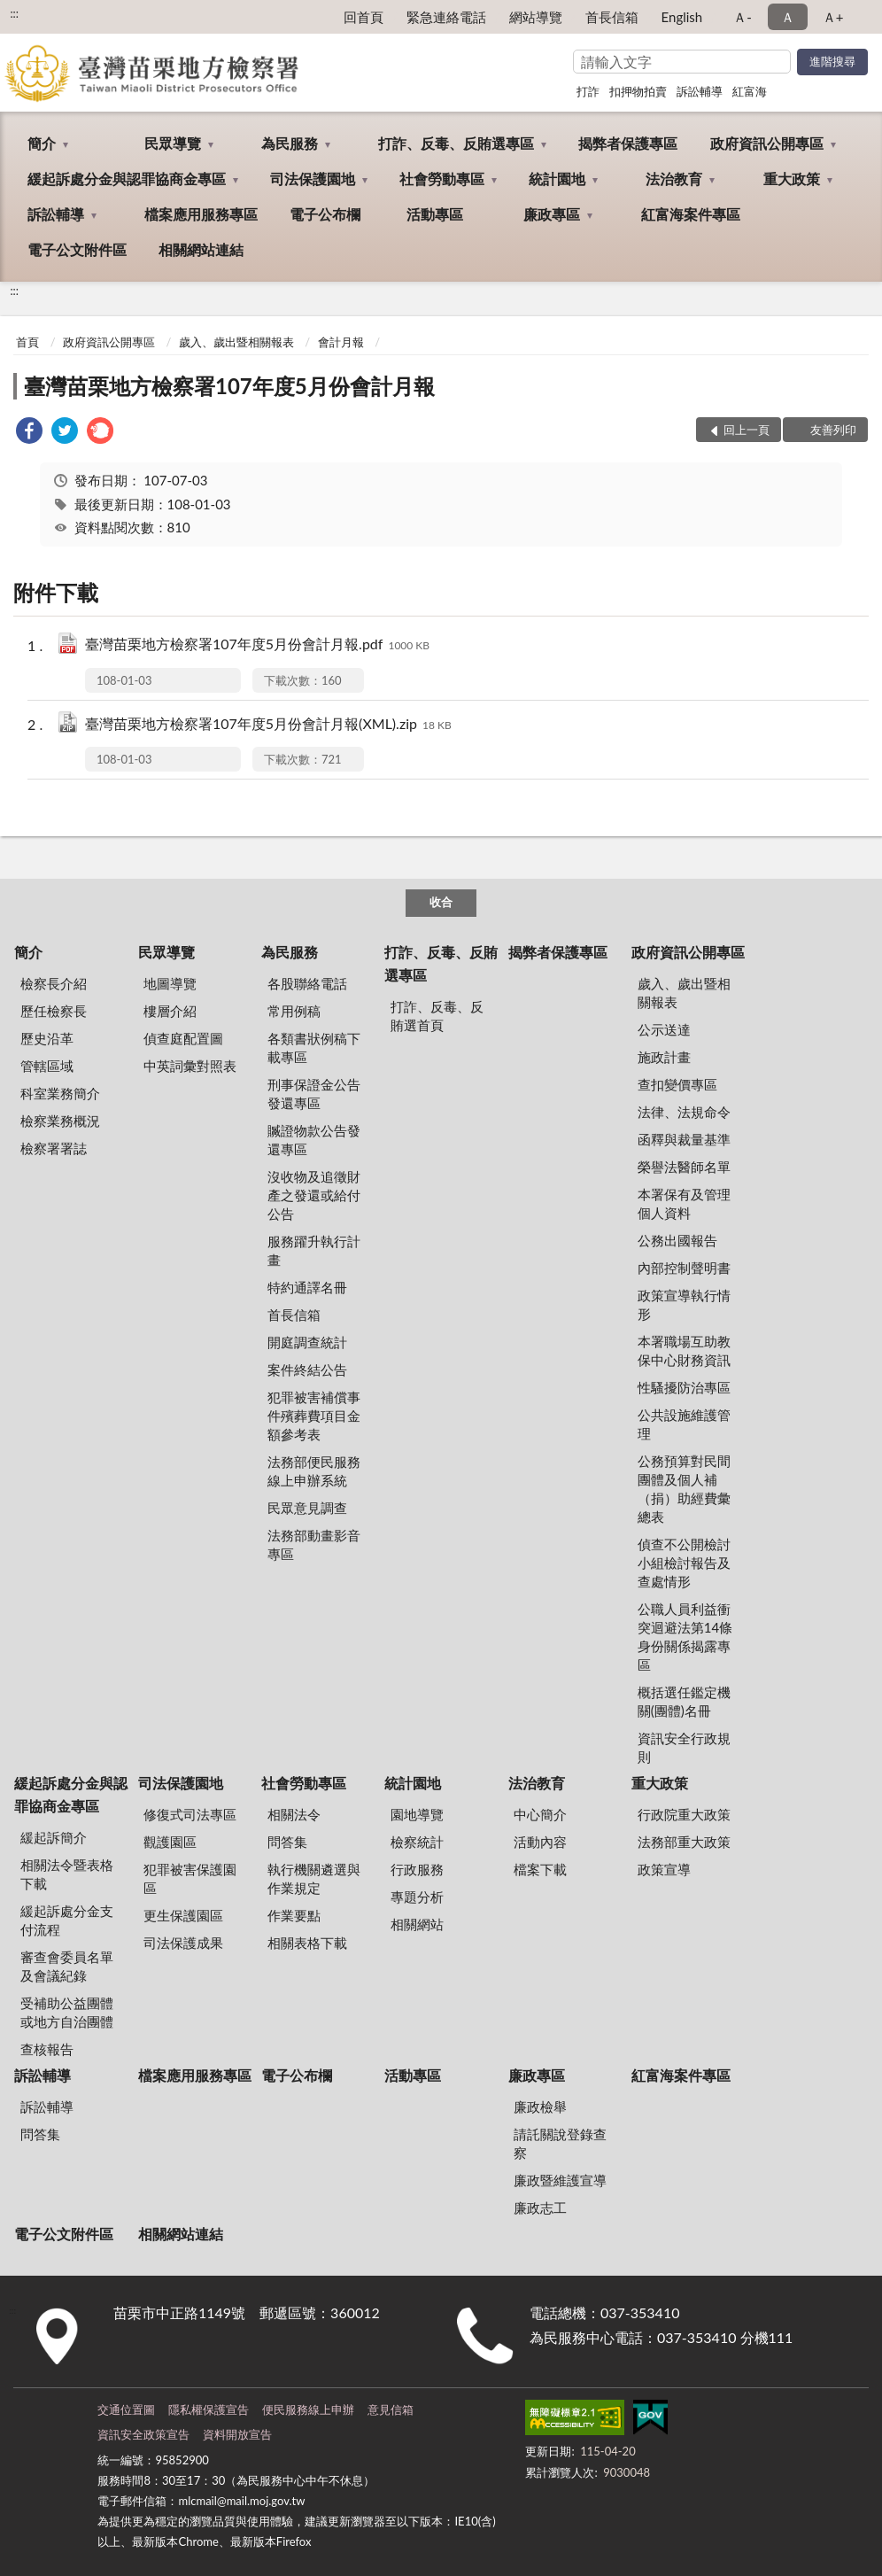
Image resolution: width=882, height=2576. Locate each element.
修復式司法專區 (189, 1814)
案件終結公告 (307, 1369)
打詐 (588, 91)
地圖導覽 (170, 983)
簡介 (41, 143)
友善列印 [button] (833, 430)
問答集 (287, 1842)
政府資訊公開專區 (767, 143)
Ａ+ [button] (833, 17)
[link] (29, 432)
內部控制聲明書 (684, 1268)
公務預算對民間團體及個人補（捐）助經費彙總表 (684, 1489)
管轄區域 (47, 1066)
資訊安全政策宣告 (143, 2434)
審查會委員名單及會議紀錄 (66, 1966)
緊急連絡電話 (446, 17)
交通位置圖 (126, 2409)
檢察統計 (417, 1842)
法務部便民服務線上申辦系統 (313, 1471)
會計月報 (341, 342)
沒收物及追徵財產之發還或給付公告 (313, 1195)
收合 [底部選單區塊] (441, 902)
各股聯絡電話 (307, 983)
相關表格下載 (307, 1943)
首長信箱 (611, 17)
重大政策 (791, 178)
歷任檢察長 (53, 1011)
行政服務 (417, 1869)
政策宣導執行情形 (684, 1304)
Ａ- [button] (742, 17)
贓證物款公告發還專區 (313, 1139)
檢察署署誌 (53, 1148)
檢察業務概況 (60, 1121)
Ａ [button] (787, 17)
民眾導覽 (172, 143)
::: (14, 13)
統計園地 (557, 178)
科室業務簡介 (60, 1093)
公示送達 (664, 1029)
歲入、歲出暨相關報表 (236, 342)
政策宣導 (664, 1869)
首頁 (27, 342)
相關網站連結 (201, 249)
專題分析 (417, 1897)
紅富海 (749, 91)
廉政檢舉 (540, 2106)
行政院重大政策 (684, 1814)
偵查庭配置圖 (183, 1038)
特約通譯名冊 (307, 1287)
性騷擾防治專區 (684, 1387)
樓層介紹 (170, 1011)
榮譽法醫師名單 (684, 1167)
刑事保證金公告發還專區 (313, 1093)
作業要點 (294, 1915)
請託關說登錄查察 (560, 2143)
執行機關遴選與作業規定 (313, 1878)
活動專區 (434, 214)
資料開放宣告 (237, 2434)
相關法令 (294, 1814)
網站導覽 (535, 17)
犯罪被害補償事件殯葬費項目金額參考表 (313, 1415)
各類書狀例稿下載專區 (313, 1047)
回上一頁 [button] (746, 430)
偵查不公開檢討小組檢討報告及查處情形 (684, 1562)
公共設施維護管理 (684, 1424)
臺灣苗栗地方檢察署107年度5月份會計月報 (229, 386)
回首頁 (363, 17)
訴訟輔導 (700, 91)
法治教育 (674, 178)
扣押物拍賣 (638, 91)
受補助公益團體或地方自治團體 (66, 2012)
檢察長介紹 (53, 983)
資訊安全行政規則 (684, 1747)
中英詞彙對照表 (189, 1066)
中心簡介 (540, 1814)
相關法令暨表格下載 (66, 1874)
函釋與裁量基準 (684, 1139)
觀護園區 (170, 1842)
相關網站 (417, 1924)
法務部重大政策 (684, 1842)
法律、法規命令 (684, 1112)
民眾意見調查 (307, 1508)
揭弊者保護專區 (627, 143)
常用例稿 (294, 1011)
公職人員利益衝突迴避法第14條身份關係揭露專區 (685, 1636)
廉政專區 (551, 214)
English (682, 17)
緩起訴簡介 (53, 1837)
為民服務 (289, 143)
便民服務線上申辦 (308, 2409)
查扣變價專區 (677, 1084)
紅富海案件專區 (690, 214)
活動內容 (540, 1842)
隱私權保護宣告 (208, 2409)
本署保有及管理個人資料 (684, 1203)
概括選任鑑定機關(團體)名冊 (684, 1701)
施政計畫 (664, 1057)
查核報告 (47, 2049)
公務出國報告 (677, 1240)
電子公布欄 (325, 214)
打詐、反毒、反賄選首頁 (437, 1015)
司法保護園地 (312, 178)
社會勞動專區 (441, 178)
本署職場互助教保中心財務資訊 (684, 1350)
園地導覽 (417, 1814)
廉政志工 (540, 2207)
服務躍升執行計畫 (313, 1250)
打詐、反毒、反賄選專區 (456, 143)
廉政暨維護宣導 (560, 2180)
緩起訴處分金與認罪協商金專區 (126, 178)
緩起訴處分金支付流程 (66, 1920)
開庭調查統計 (307, 1342)
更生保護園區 (183, 1915)
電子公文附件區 (77, 249)
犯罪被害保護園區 (189, 1878)
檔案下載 (540, 1869)
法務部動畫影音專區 (313, 1544)
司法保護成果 (183, 1943)
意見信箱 (391, 2409)
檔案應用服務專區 (201, 214)
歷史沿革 (47, 1038)
